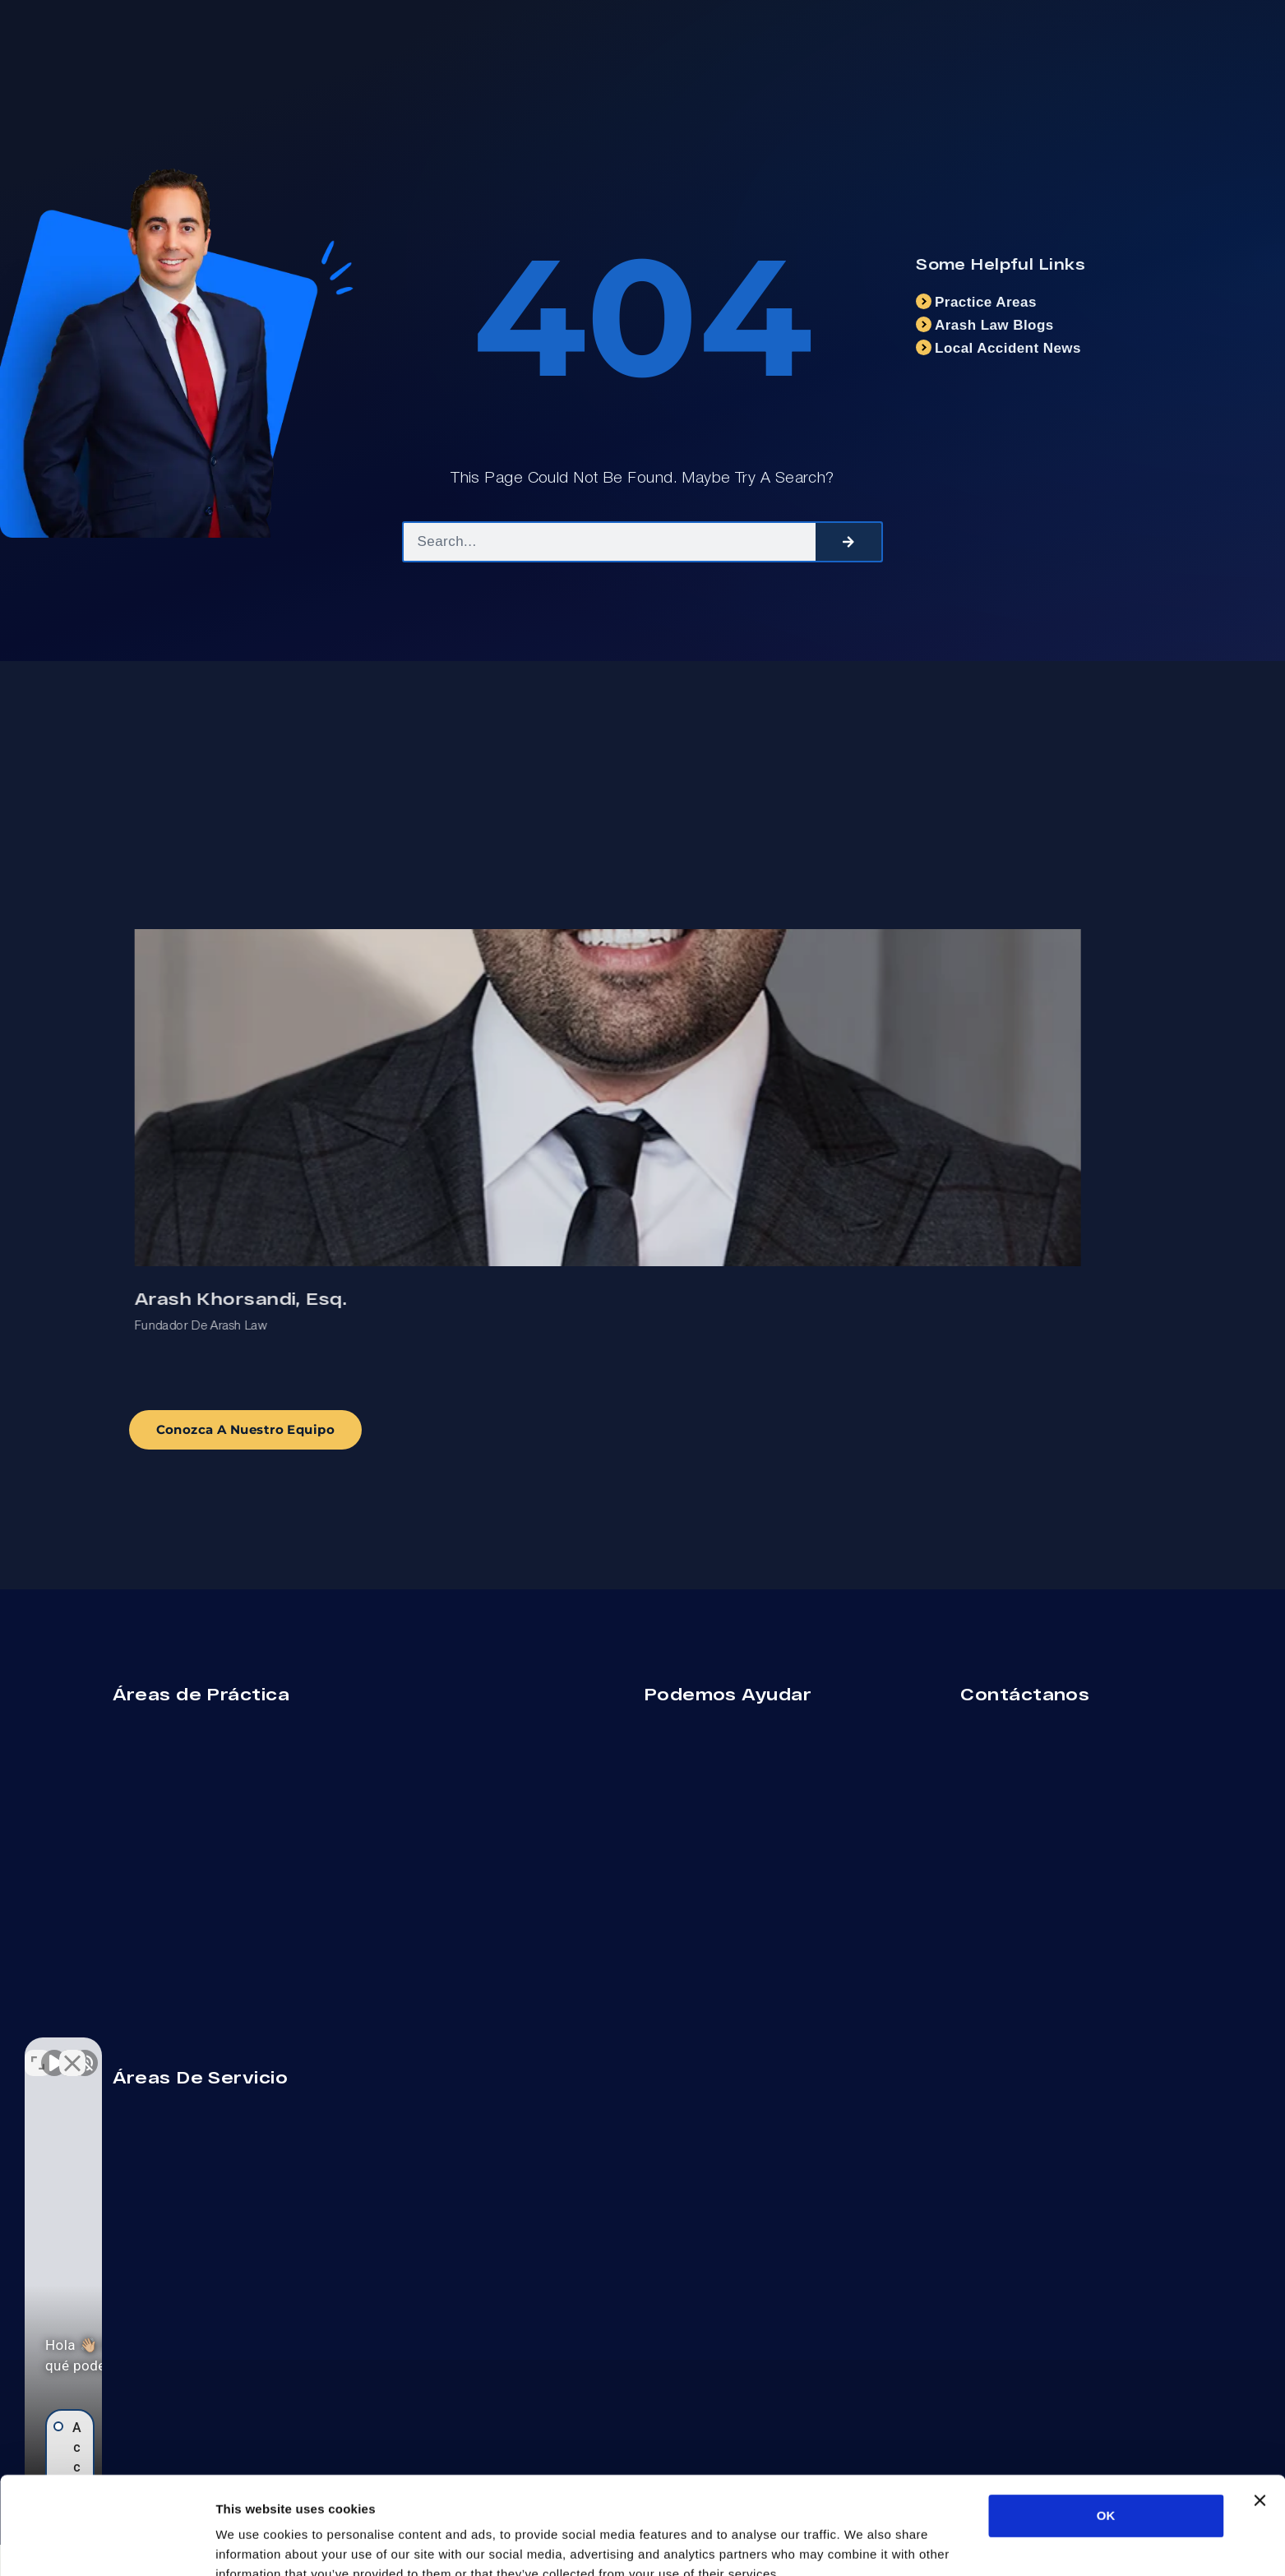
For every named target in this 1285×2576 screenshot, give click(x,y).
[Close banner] (1259, 2416)
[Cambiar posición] (256, 2050)
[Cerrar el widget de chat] (291, 2050)
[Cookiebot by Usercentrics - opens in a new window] (106, 2544)
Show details (863, 2544)
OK (1106, 2432)
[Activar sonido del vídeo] (54, 2050)
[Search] (848, 542)
